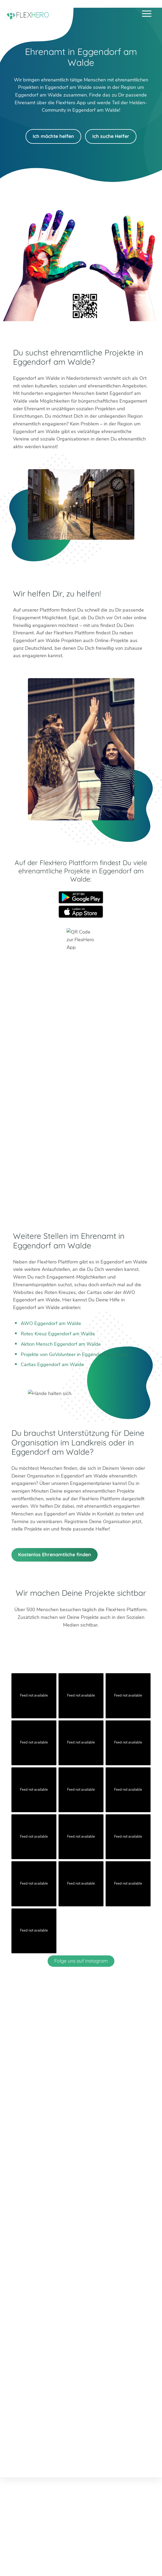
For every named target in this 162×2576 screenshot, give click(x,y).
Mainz (67, 2237)
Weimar (29, 2252)
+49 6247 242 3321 (86, 2162)
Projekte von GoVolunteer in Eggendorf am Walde (75, 1354)
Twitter (61, 2187)
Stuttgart (120, 2237)
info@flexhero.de (86, 2169)
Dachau (19, 2237)
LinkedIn (87, 2187)
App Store (80, 912)
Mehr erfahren (79, 2370)
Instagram (74, 2187)
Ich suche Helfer (110, 136)
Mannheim (122, 2221)
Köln (65, 2229)
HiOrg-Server (80, 2305)
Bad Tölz (20, 2229)
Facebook (100, 2187)
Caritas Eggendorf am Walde (52, 1364)
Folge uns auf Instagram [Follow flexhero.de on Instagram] (81, 1961)
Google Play (80, 897)
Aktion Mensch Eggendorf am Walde (61, 1344)
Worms (29, 2260)
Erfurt (67, 2221)
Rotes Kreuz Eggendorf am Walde (58, 1334)
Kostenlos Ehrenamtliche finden (54, 1554)
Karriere (81, 2452)
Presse (101, 2452)
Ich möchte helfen (53, 136)
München (120, 2229)
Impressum (125, 2452)
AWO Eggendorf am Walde (51, 1323)
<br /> (81, 1088)
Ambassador (54, 2452)
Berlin (17, 2221)
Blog (15, 2452)
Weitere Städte (79, 2275)
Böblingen (32, 2244)
